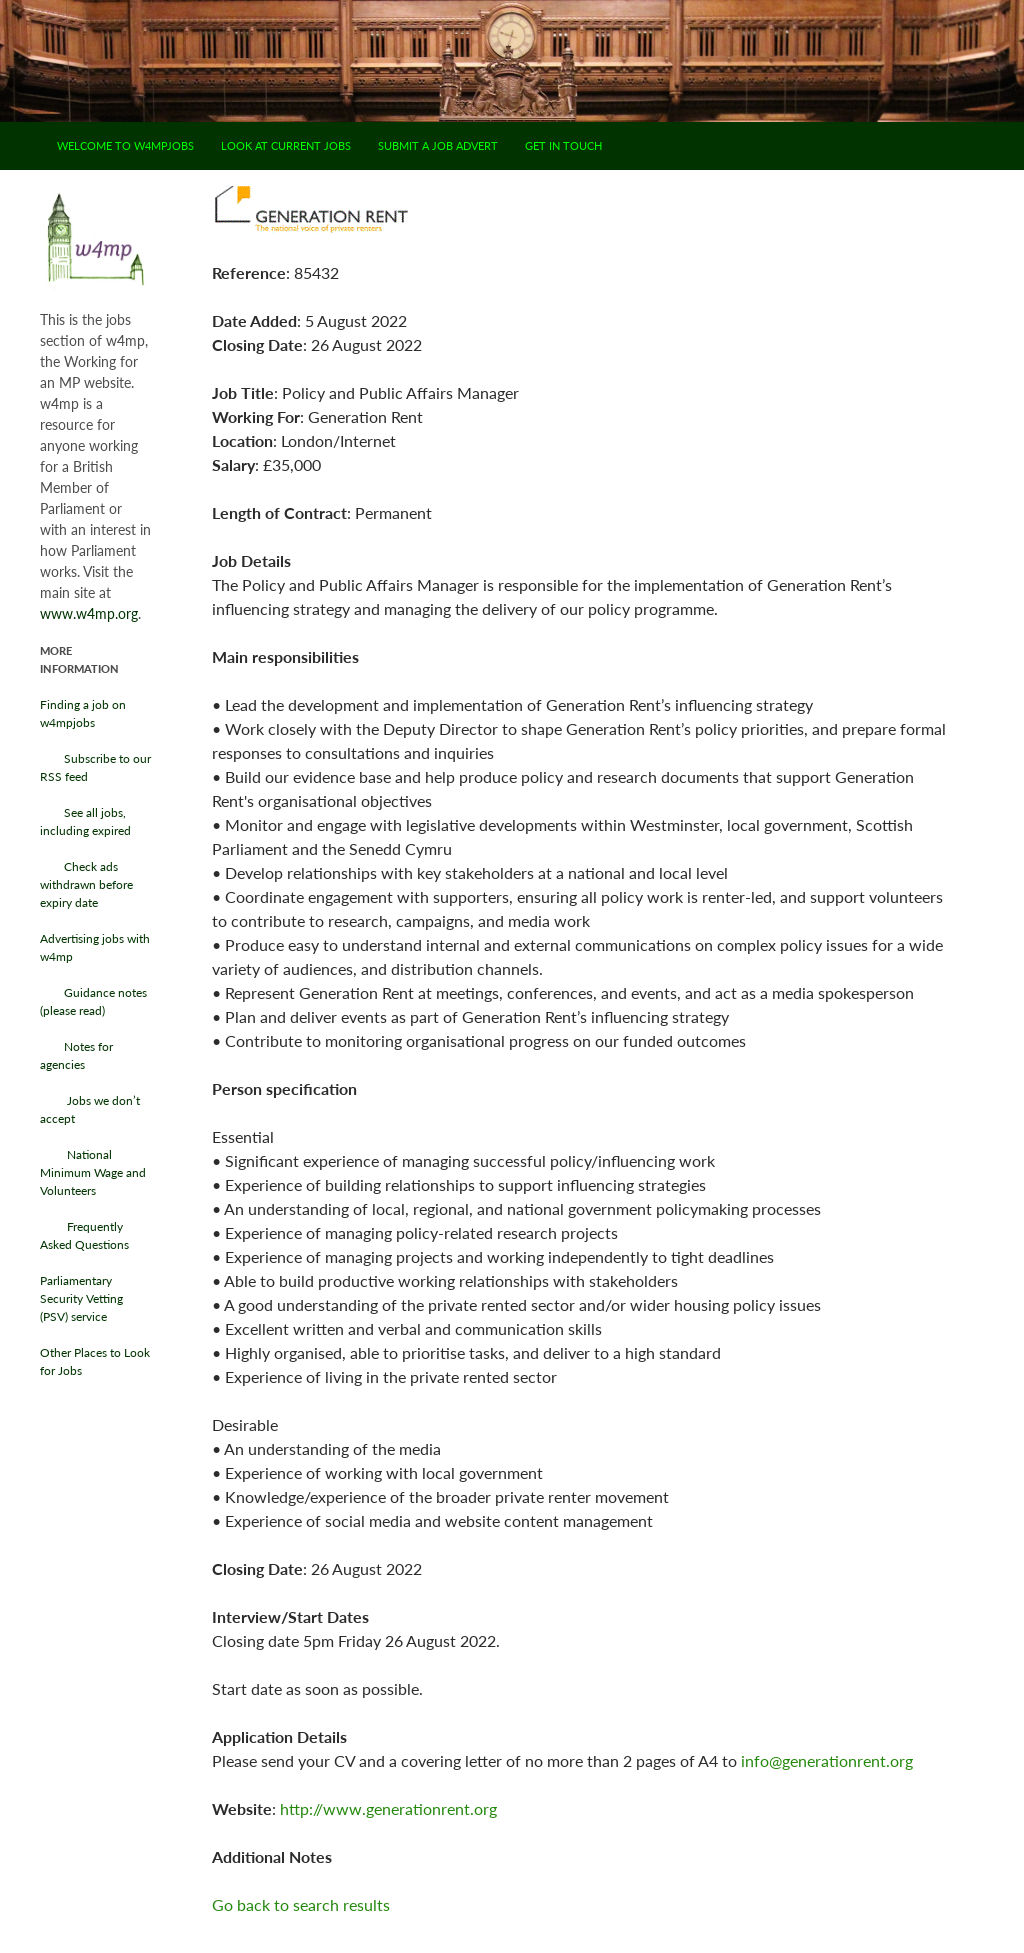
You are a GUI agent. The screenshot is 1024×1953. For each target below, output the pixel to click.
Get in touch (563, 145)
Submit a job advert (438, 145)
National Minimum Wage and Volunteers (93, 1172)
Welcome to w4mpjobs (125, 145)
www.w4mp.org (89, 613)
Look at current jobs (286, 145)
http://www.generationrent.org (388, 1808)
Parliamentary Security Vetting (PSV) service (81, 1298)
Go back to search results (301, 1904)
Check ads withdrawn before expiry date (86, 884)
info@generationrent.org (827, 1760)
